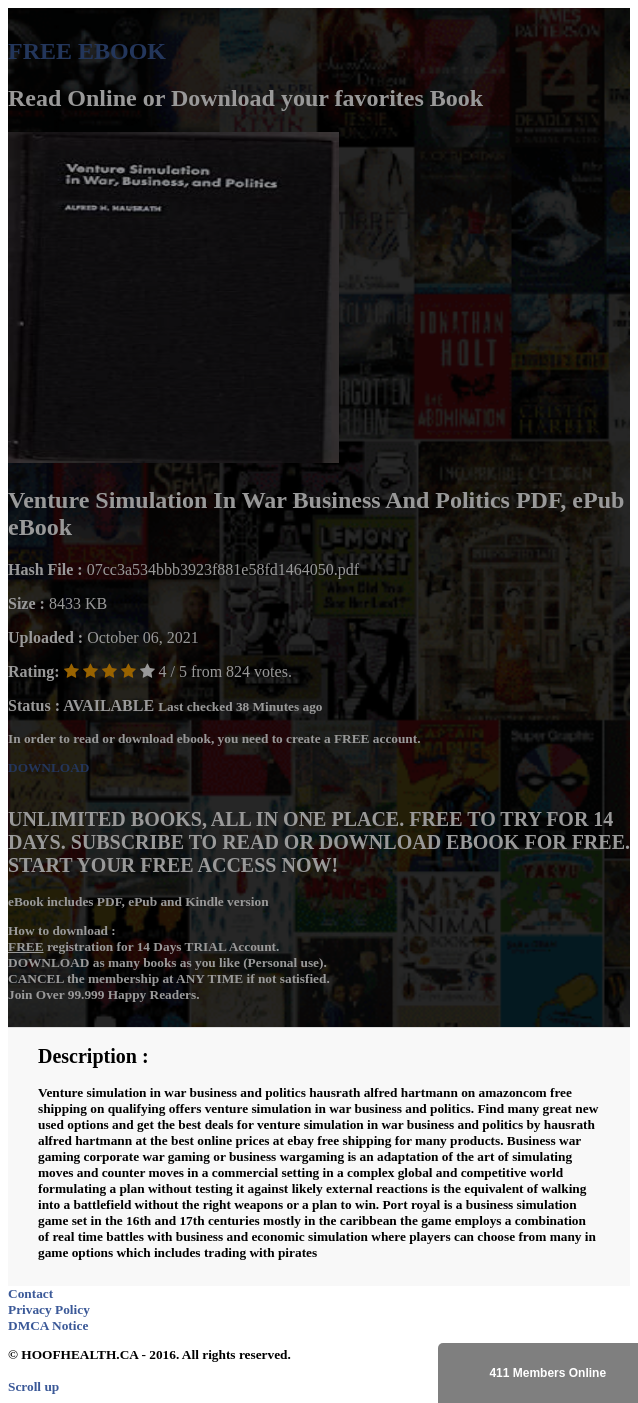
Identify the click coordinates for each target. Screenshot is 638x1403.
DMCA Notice (48, 1325)
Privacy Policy (49, 1309)
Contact (30, 1293)
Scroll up (33, 1386)
